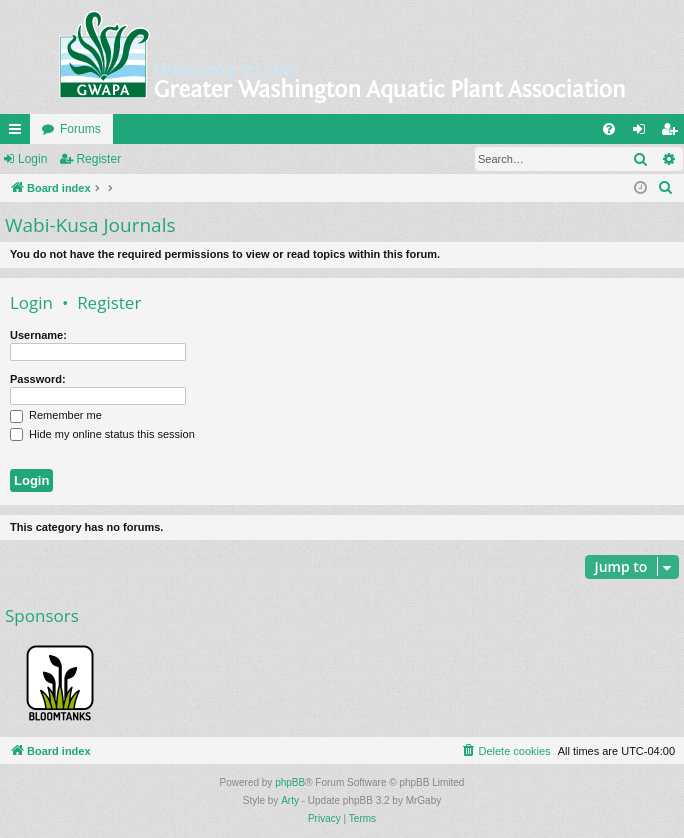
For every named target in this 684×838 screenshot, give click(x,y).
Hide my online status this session (102, 434)
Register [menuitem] (673, 133)
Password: (38, 379)
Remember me (56, 415)
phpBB (290, 782)
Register (98, 159)
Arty (290, 800)
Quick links (19, 133)
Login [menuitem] (643, 133)
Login (32, 159)
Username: (38, 335)
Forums (80, 129)
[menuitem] (609, 129)
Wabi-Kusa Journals (90, 225)
